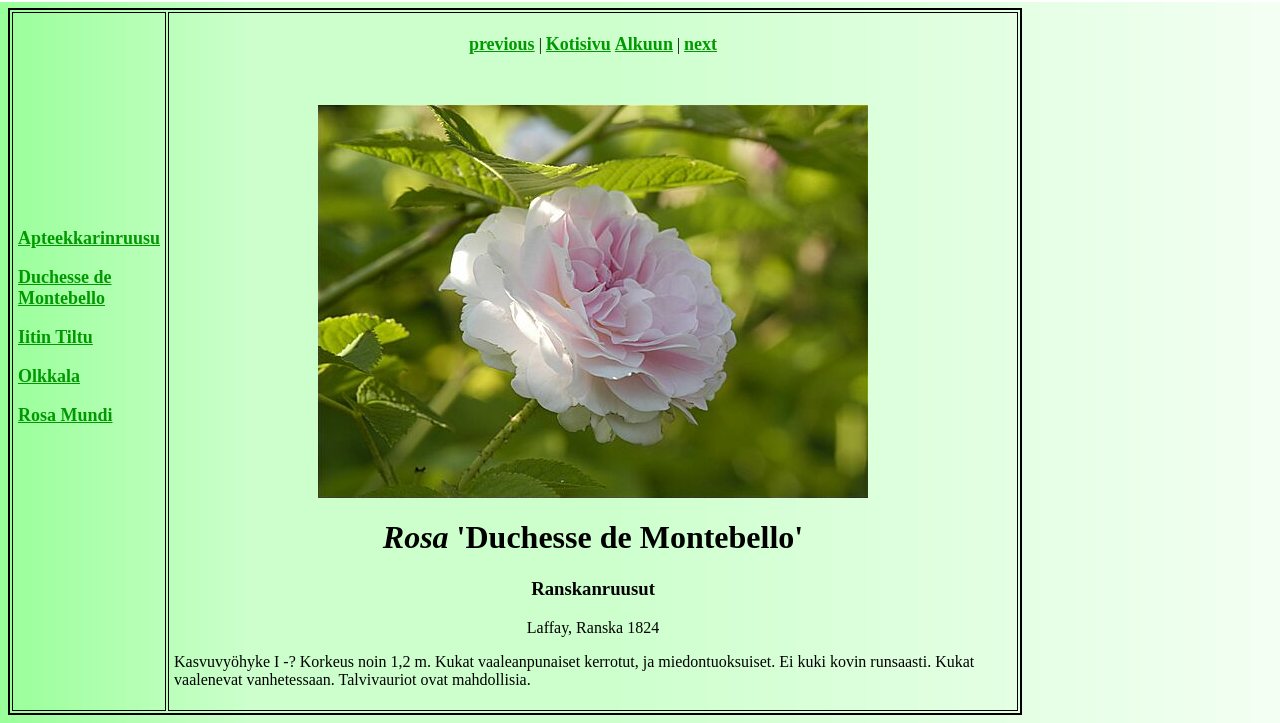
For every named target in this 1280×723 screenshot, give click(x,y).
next (700, 44)
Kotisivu (578, 44)
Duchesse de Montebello (65, 287)
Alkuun (644, 44)
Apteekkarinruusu (89, 238)
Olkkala (49, 376)
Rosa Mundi (65, 415)
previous (502, 44)
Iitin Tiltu (55, 337)
